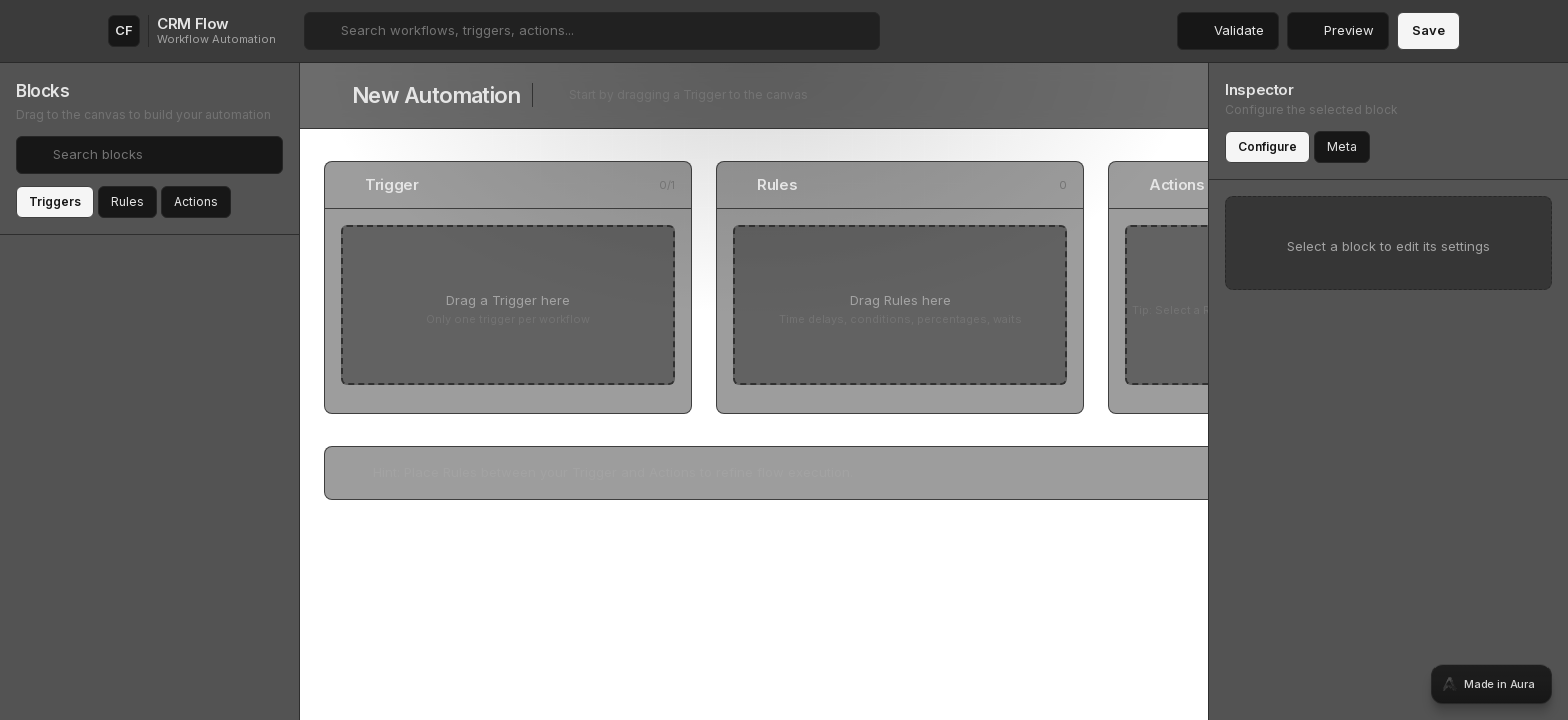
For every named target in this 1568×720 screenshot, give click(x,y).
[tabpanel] (784, 360)
